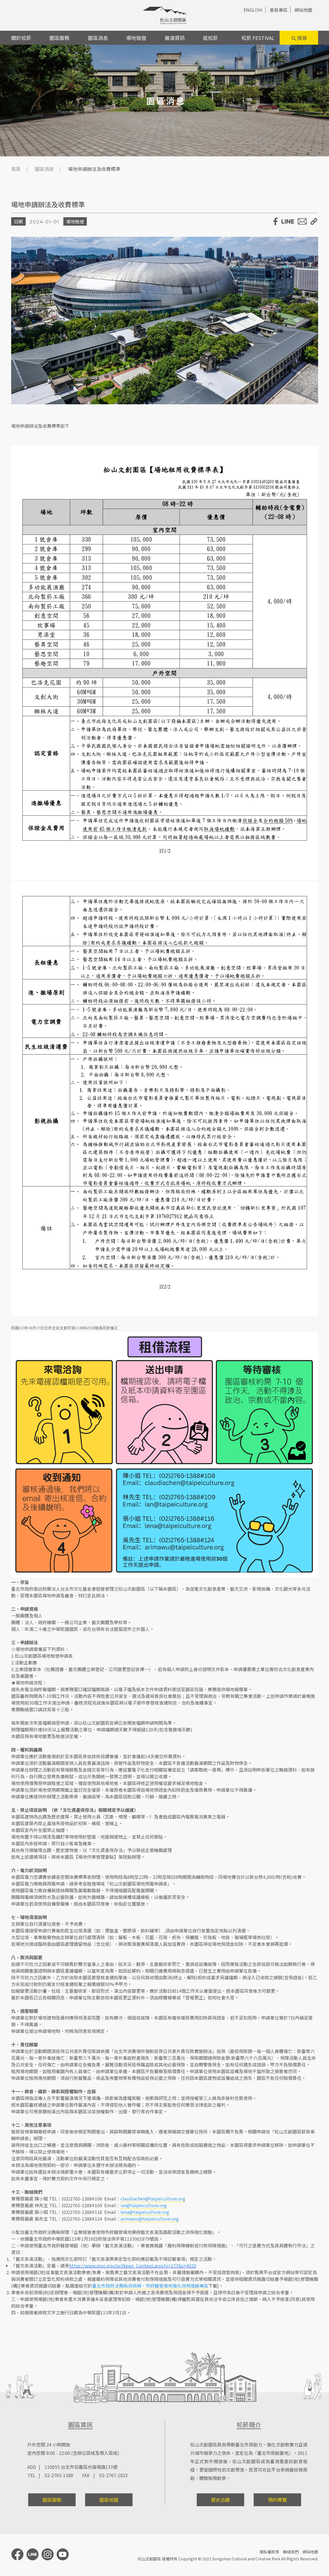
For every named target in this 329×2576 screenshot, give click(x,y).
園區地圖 (108, 2499)
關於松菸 (21, 37)
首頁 (16, 168)
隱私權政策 (269, 2552)
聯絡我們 (291, 2552)
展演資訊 (175, 37)
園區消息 (98, 37)
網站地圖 (303, 9)
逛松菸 (210, 37)
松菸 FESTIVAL (257, 37)
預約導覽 (277, 2499)
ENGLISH (253, 9)
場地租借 (136, 37)
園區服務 (59, 37)
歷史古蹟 (220, 2499)
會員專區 (278, 9)
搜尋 (299, 38)
